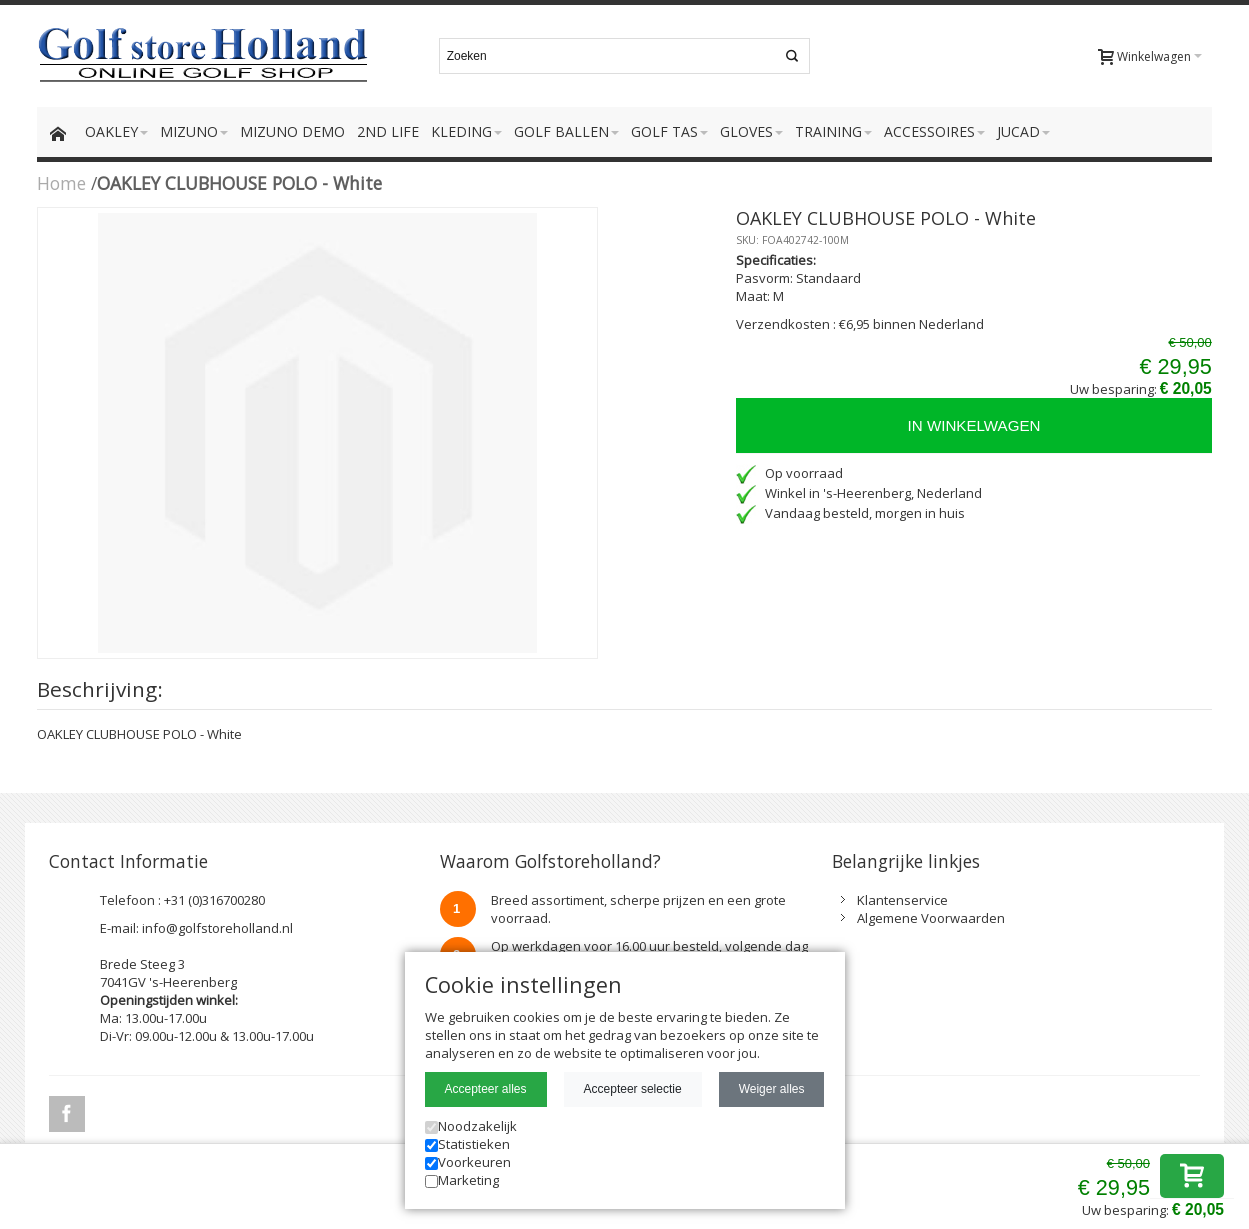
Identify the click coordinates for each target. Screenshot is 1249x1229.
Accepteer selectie (633, 1089)
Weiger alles (772, 1089)
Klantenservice (902, 900)
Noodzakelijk (471, 1126)
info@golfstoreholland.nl (217, 928)
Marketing (462, 1180)
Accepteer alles (486, 1089)
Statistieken (467, 1144)
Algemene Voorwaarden (931, 918)
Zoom (317, 433)
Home (61, 183)
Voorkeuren (468, 1162)
